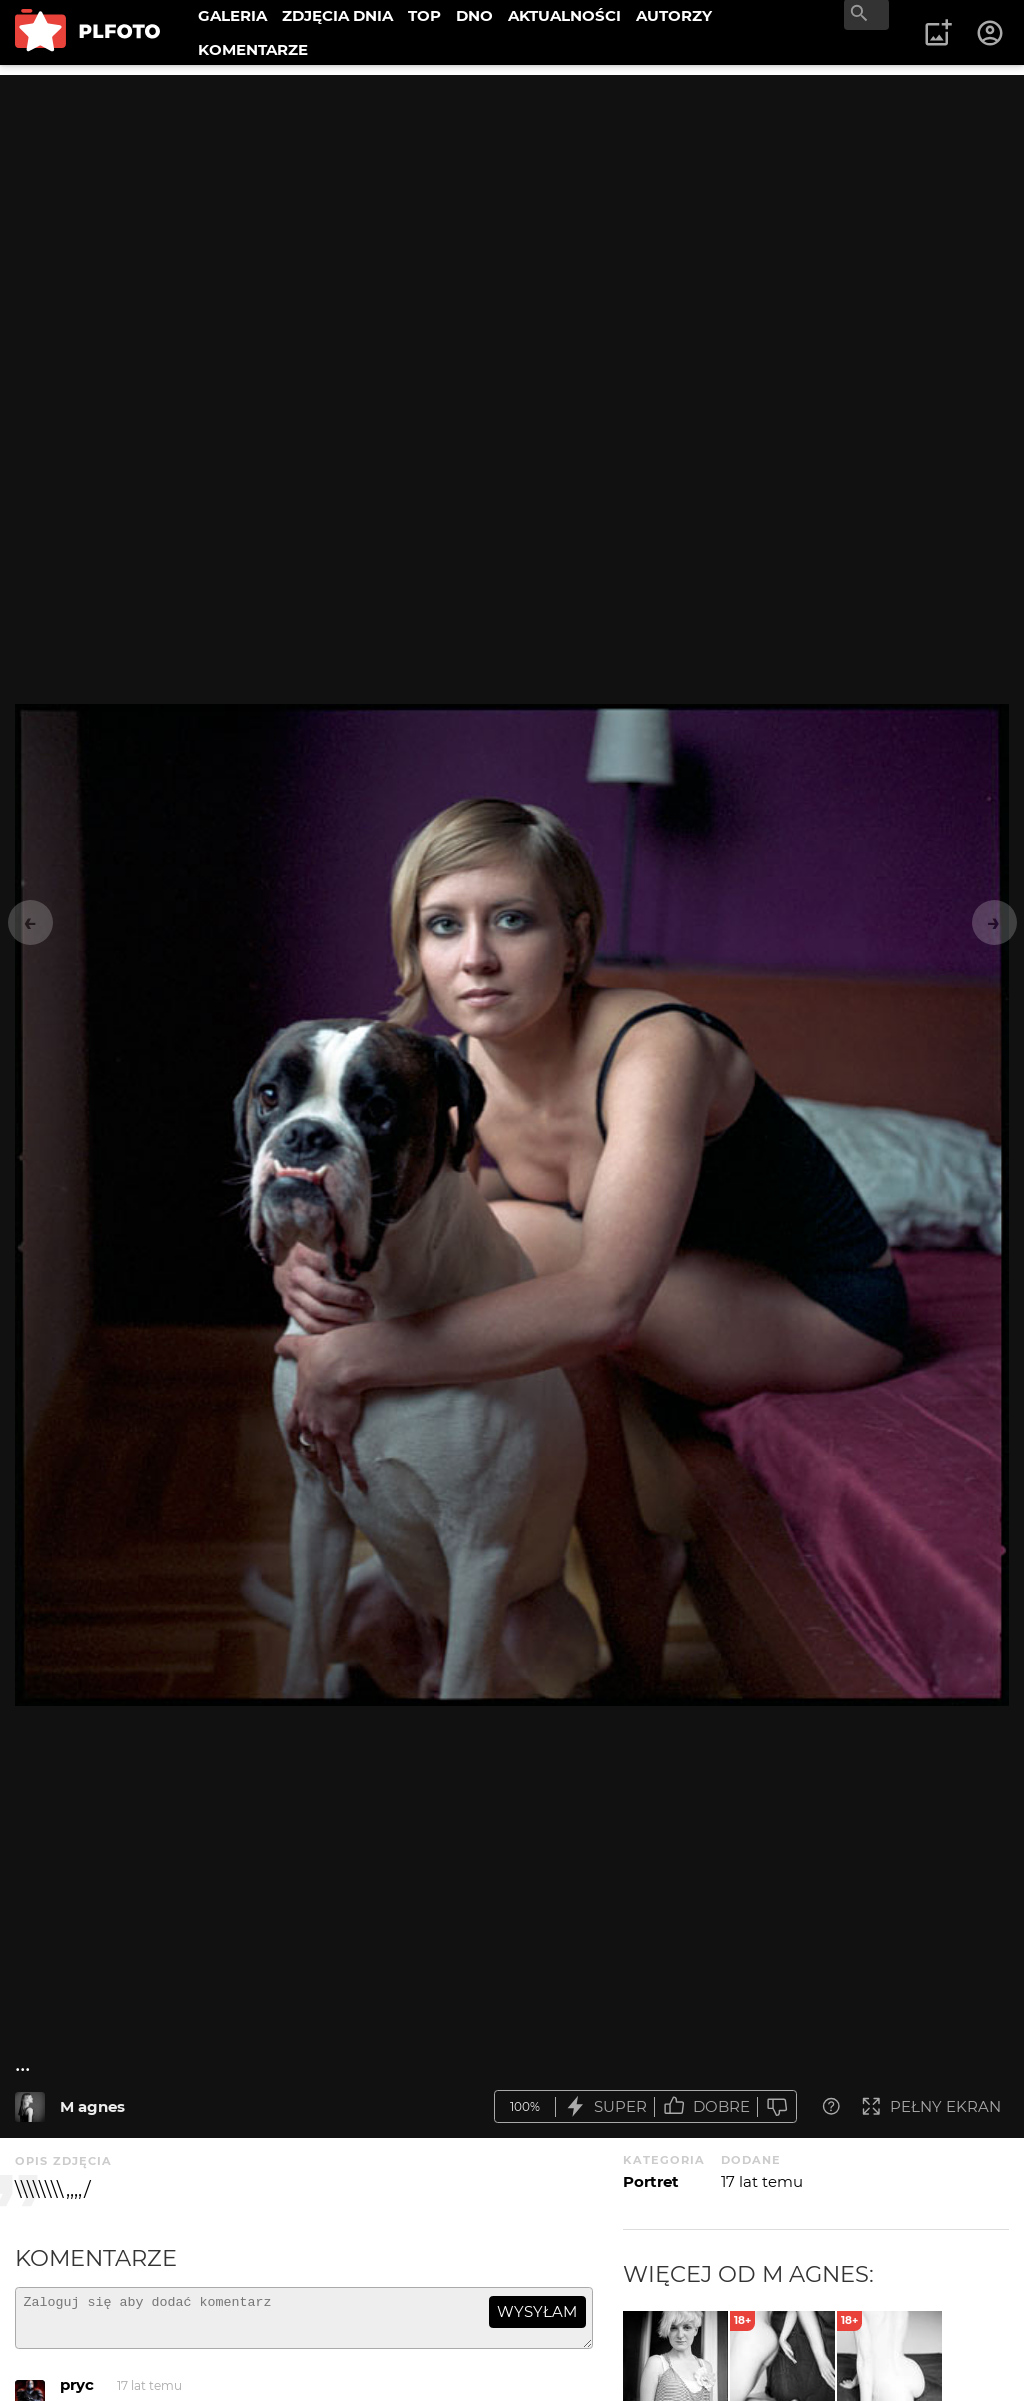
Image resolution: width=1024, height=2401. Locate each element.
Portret (651, 2181)
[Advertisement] (512, 215)
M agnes (92, 2106)
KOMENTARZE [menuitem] (253, 49)
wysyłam (537, 2311)
